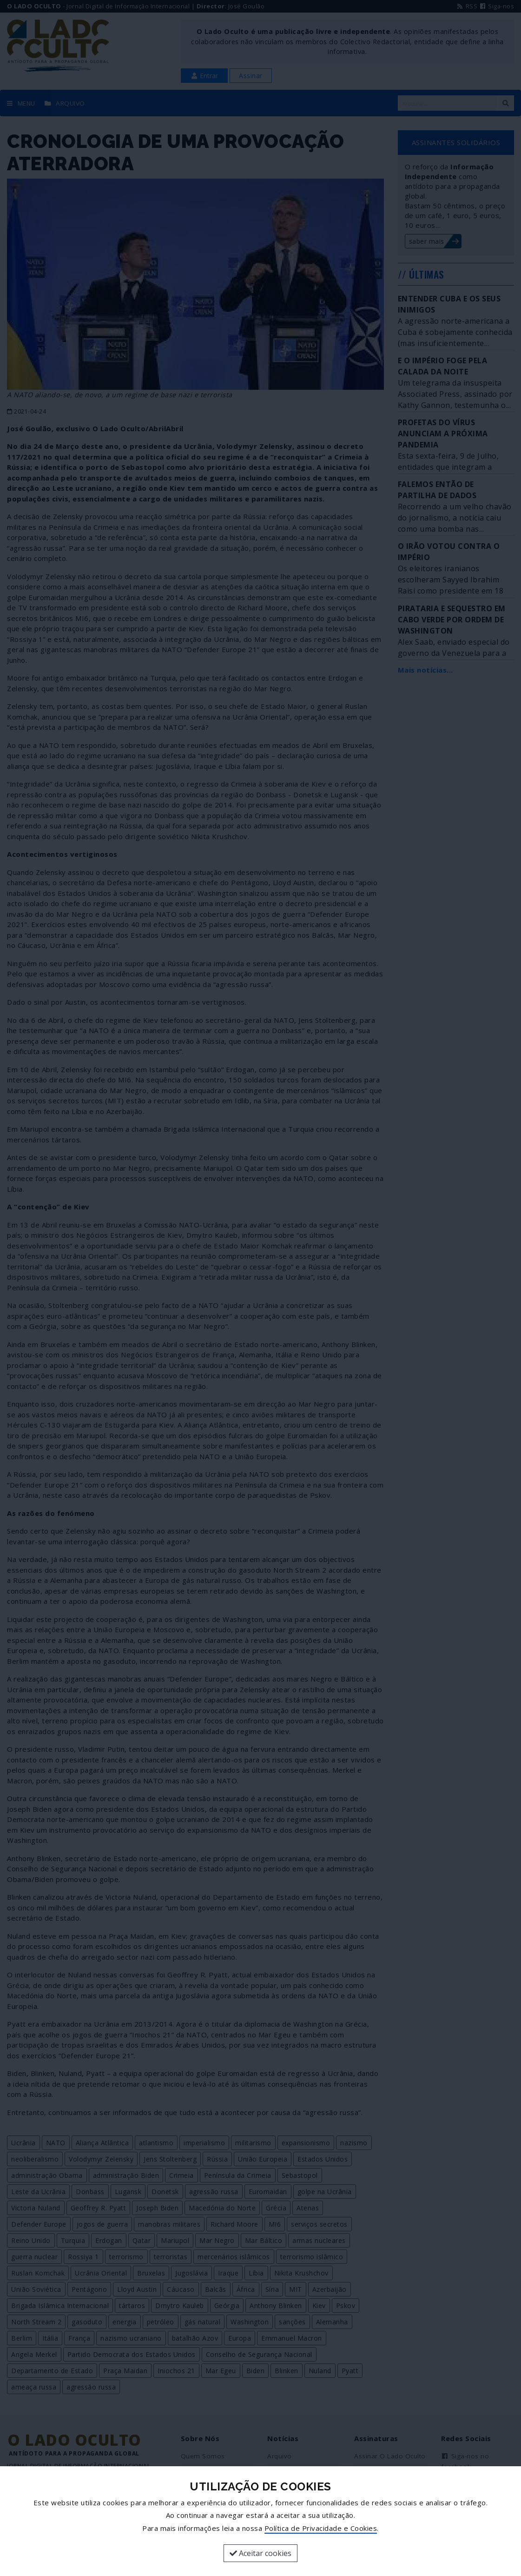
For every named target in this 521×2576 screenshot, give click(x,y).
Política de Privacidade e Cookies (320, 2528)
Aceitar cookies (260, 2553)
